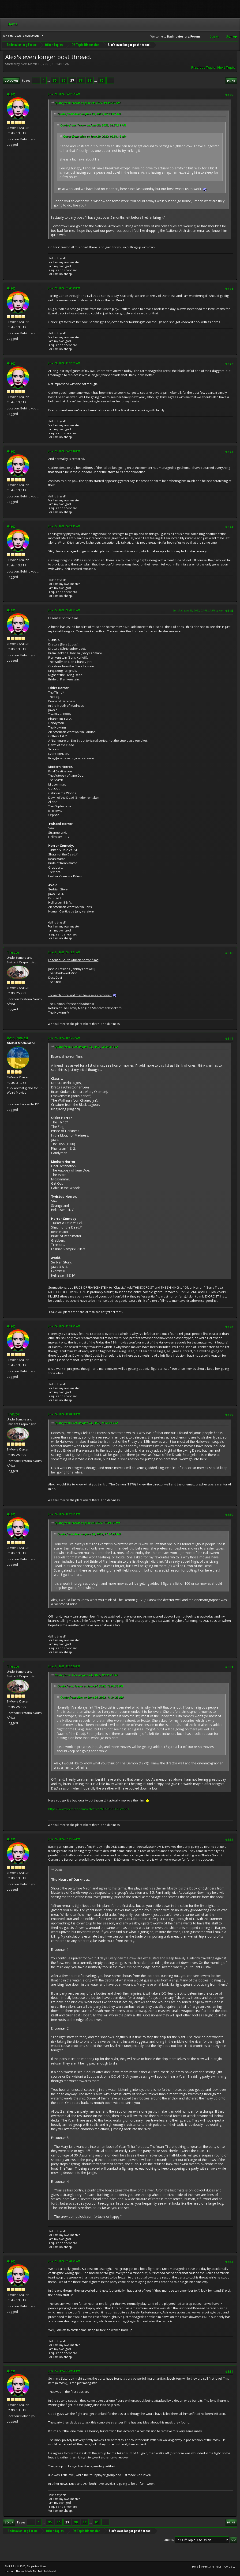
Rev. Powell (17, 1038)
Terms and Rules (211, 2566)
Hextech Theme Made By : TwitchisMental (30, 2571)
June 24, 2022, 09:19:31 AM (64, 952)
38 (81, 80)
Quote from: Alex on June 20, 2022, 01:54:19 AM (94, 136)
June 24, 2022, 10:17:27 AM (64, 1038)
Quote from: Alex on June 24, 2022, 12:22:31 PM (86, 1675)
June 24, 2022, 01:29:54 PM (64, 1839)
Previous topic (203, 67)
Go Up (8, 2522)
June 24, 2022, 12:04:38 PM (64, 1414)
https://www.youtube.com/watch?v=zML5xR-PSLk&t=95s (88, 1809)
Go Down (11, 80)
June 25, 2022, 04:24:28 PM (64, 2371)
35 (55, 80)
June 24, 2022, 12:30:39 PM (64, 1666)
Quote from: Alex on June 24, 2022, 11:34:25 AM (86, 1423)
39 (89, 80)
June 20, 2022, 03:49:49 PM (64, 288)
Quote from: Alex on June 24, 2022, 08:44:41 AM (86, 1047)
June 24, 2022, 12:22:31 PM (64, 1514)
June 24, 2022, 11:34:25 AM (64, 1326)
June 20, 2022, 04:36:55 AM (64, 94)
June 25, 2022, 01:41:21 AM (64, 2261)
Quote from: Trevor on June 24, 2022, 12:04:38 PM (87, 1523)
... (49, 80)
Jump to (168, 2540)
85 (102, 80)
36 (63, 80)
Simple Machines (36, 2566)
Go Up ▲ (229, 2566)
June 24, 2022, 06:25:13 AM (64, 526)
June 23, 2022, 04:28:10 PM (64, 451)
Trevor (13, 952)
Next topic (226, 67)
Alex (11, 94)
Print (231, 80)
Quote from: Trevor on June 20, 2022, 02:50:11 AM (93, 125)
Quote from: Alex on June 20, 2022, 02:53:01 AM (89, 114)
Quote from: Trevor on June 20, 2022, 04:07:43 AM (87, 103)
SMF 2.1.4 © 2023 (15, 2566)
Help (195, 2566)
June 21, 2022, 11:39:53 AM (64, 363)
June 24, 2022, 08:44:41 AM (64, 610)
